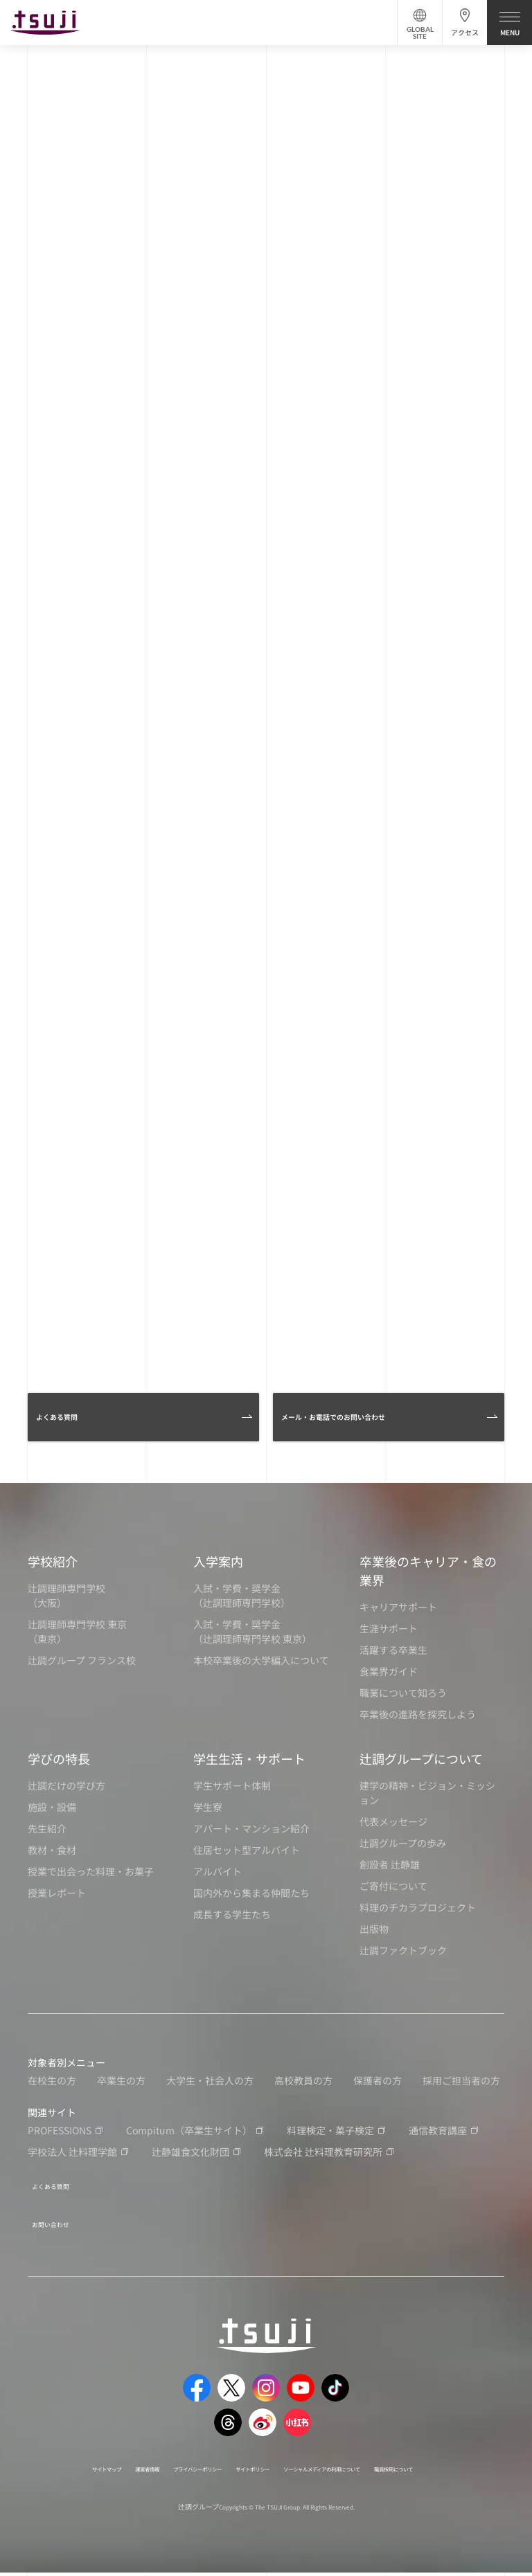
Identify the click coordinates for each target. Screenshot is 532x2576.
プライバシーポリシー (216, 2456)
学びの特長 (59, 1758)
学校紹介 (53, 1561)
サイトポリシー (301, 2456)
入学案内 (218, 1561)
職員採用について (252, 2471)
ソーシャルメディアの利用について (410, 2456)
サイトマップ (81, 2456)
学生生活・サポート (249, 1758)
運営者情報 (140, 2456)
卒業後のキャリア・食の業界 (428, 1570)
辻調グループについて (421, 1758)
